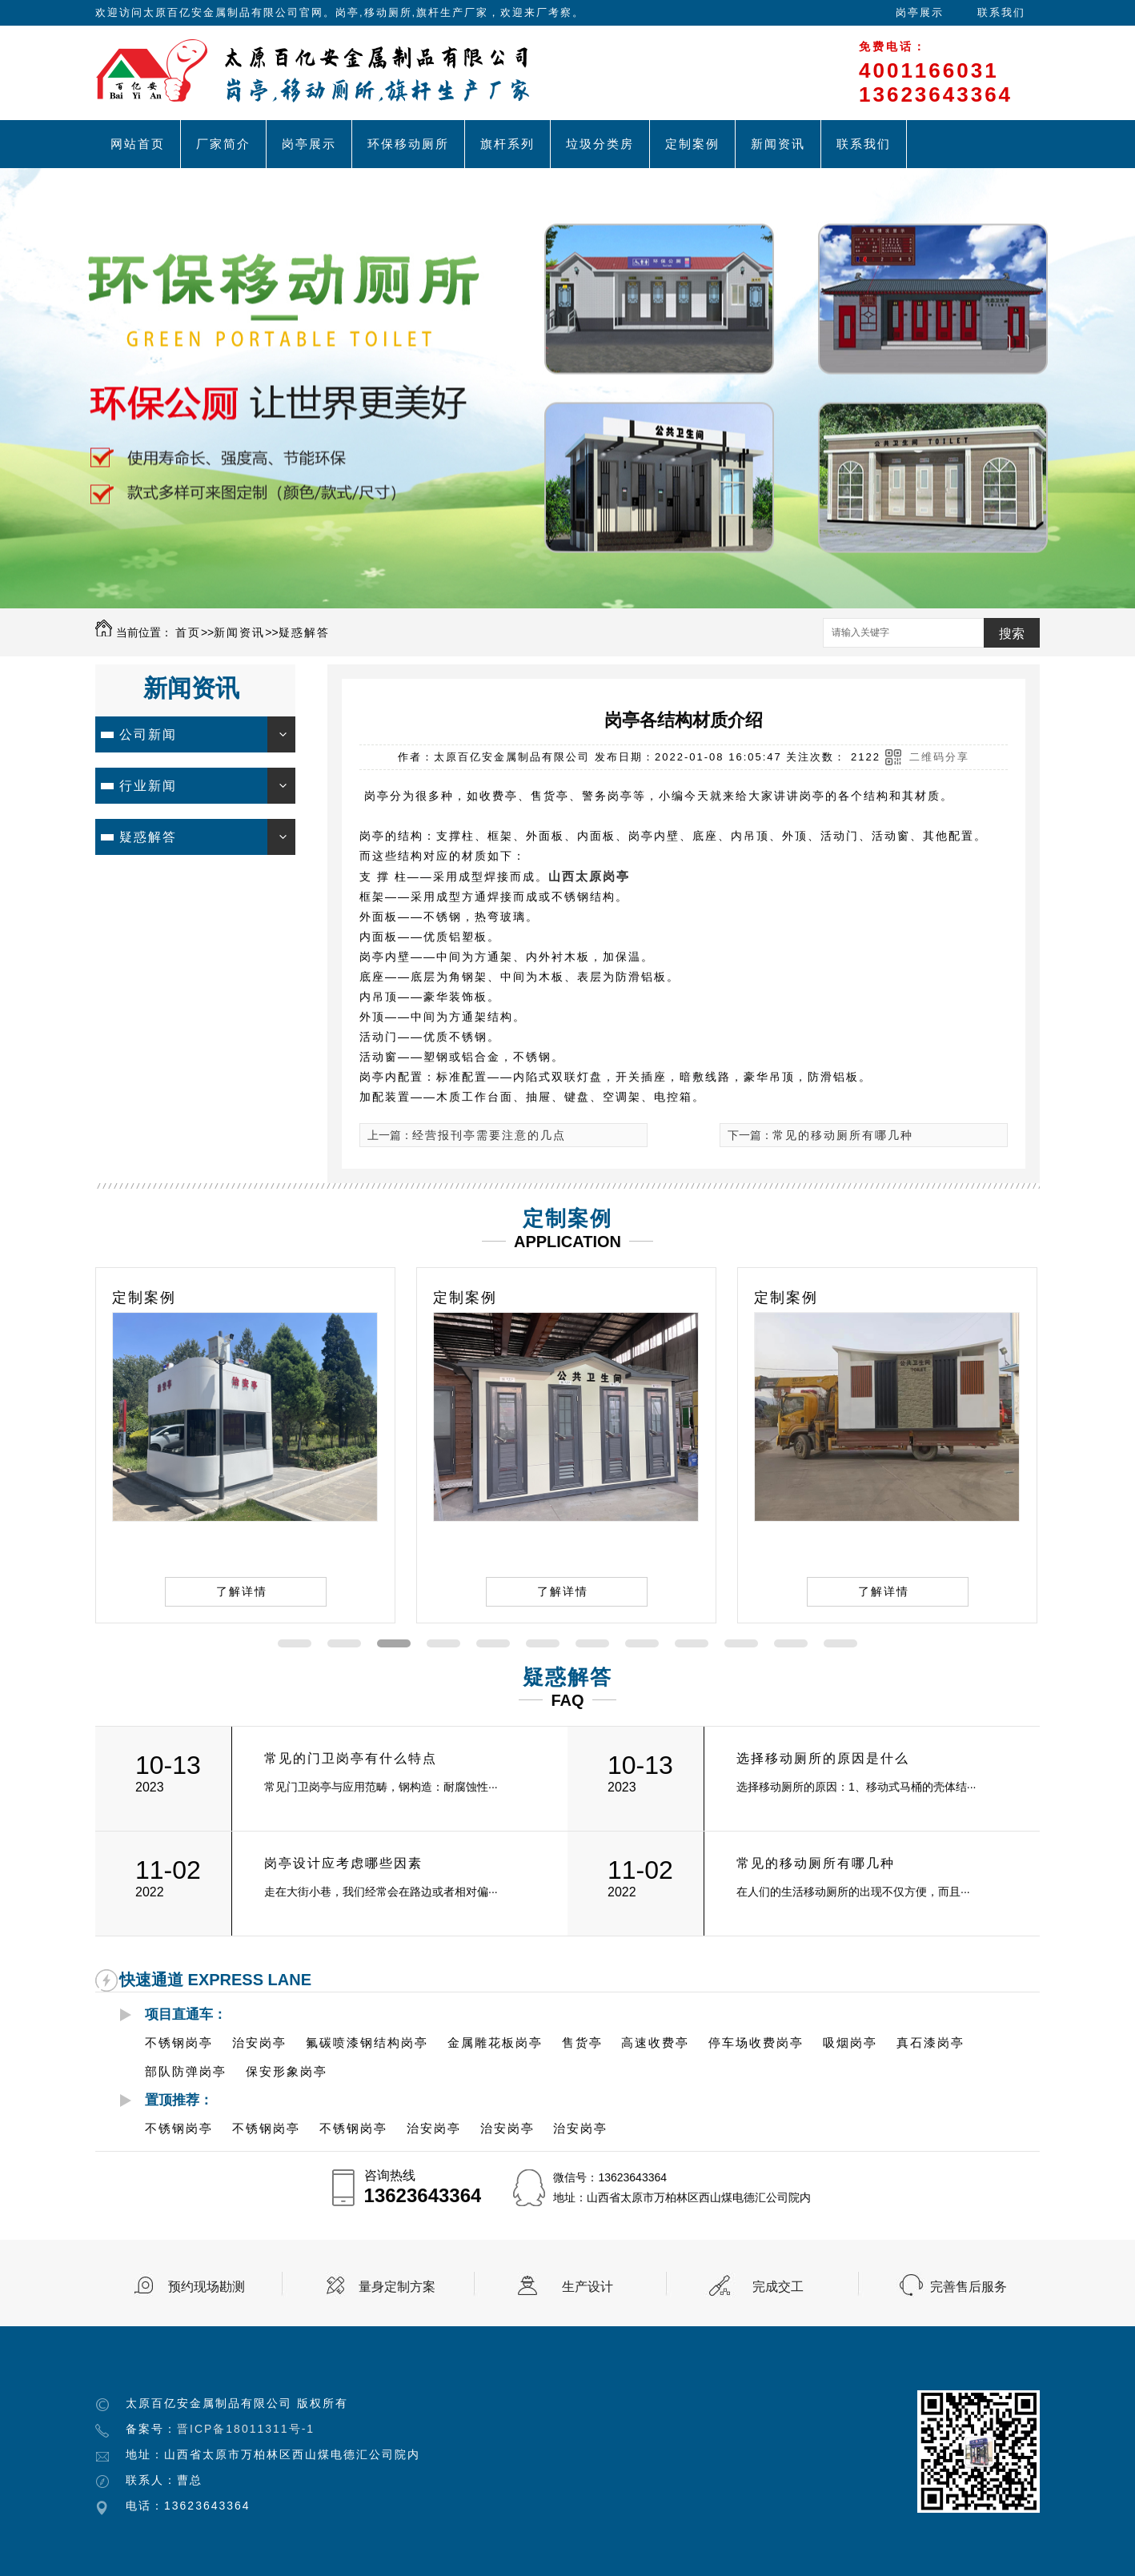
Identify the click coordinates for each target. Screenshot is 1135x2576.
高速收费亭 (655, 2042)
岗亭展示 (920, 12)
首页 (188, 632)
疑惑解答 (304, 632)
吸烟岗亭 (850, 2042)
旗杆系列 (507, 143)
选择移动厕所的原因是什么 (822, 1758)
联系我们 (1001, 12)
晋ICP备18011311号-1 (246, 2428)
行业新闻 (148, 785)
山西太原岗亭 (589, 876)
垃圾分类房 (600, 143)
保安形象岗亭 (286, 2071)
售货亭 (582, 2042)
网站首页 (137, 143)
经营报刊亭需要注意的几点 (489, 1135)
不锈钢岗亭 (179, 2042)
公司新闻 (148, 734)
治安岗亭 (259, 2042)
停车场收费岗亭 (756, 2042)
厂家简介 (223, 143)
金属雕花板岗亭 (495, 2042)
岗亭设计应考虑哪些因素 (343, 1863)
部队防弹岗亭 (186, 2071)
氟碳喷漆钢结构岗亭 (367, 2042)
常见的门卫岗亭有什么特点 (350, 1758)
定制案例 (692, 143)
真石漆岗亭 (930, 2042)
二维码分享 (939, 757)
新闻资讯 (778, 143)
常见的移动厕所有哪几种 (842, 1135)
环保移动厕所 (408, 143)
